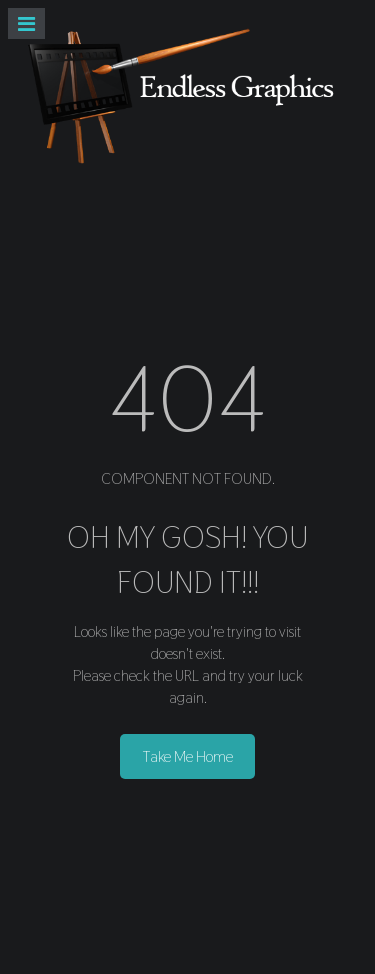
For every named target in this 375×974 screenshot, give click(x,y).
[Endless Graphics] (187, 95)
